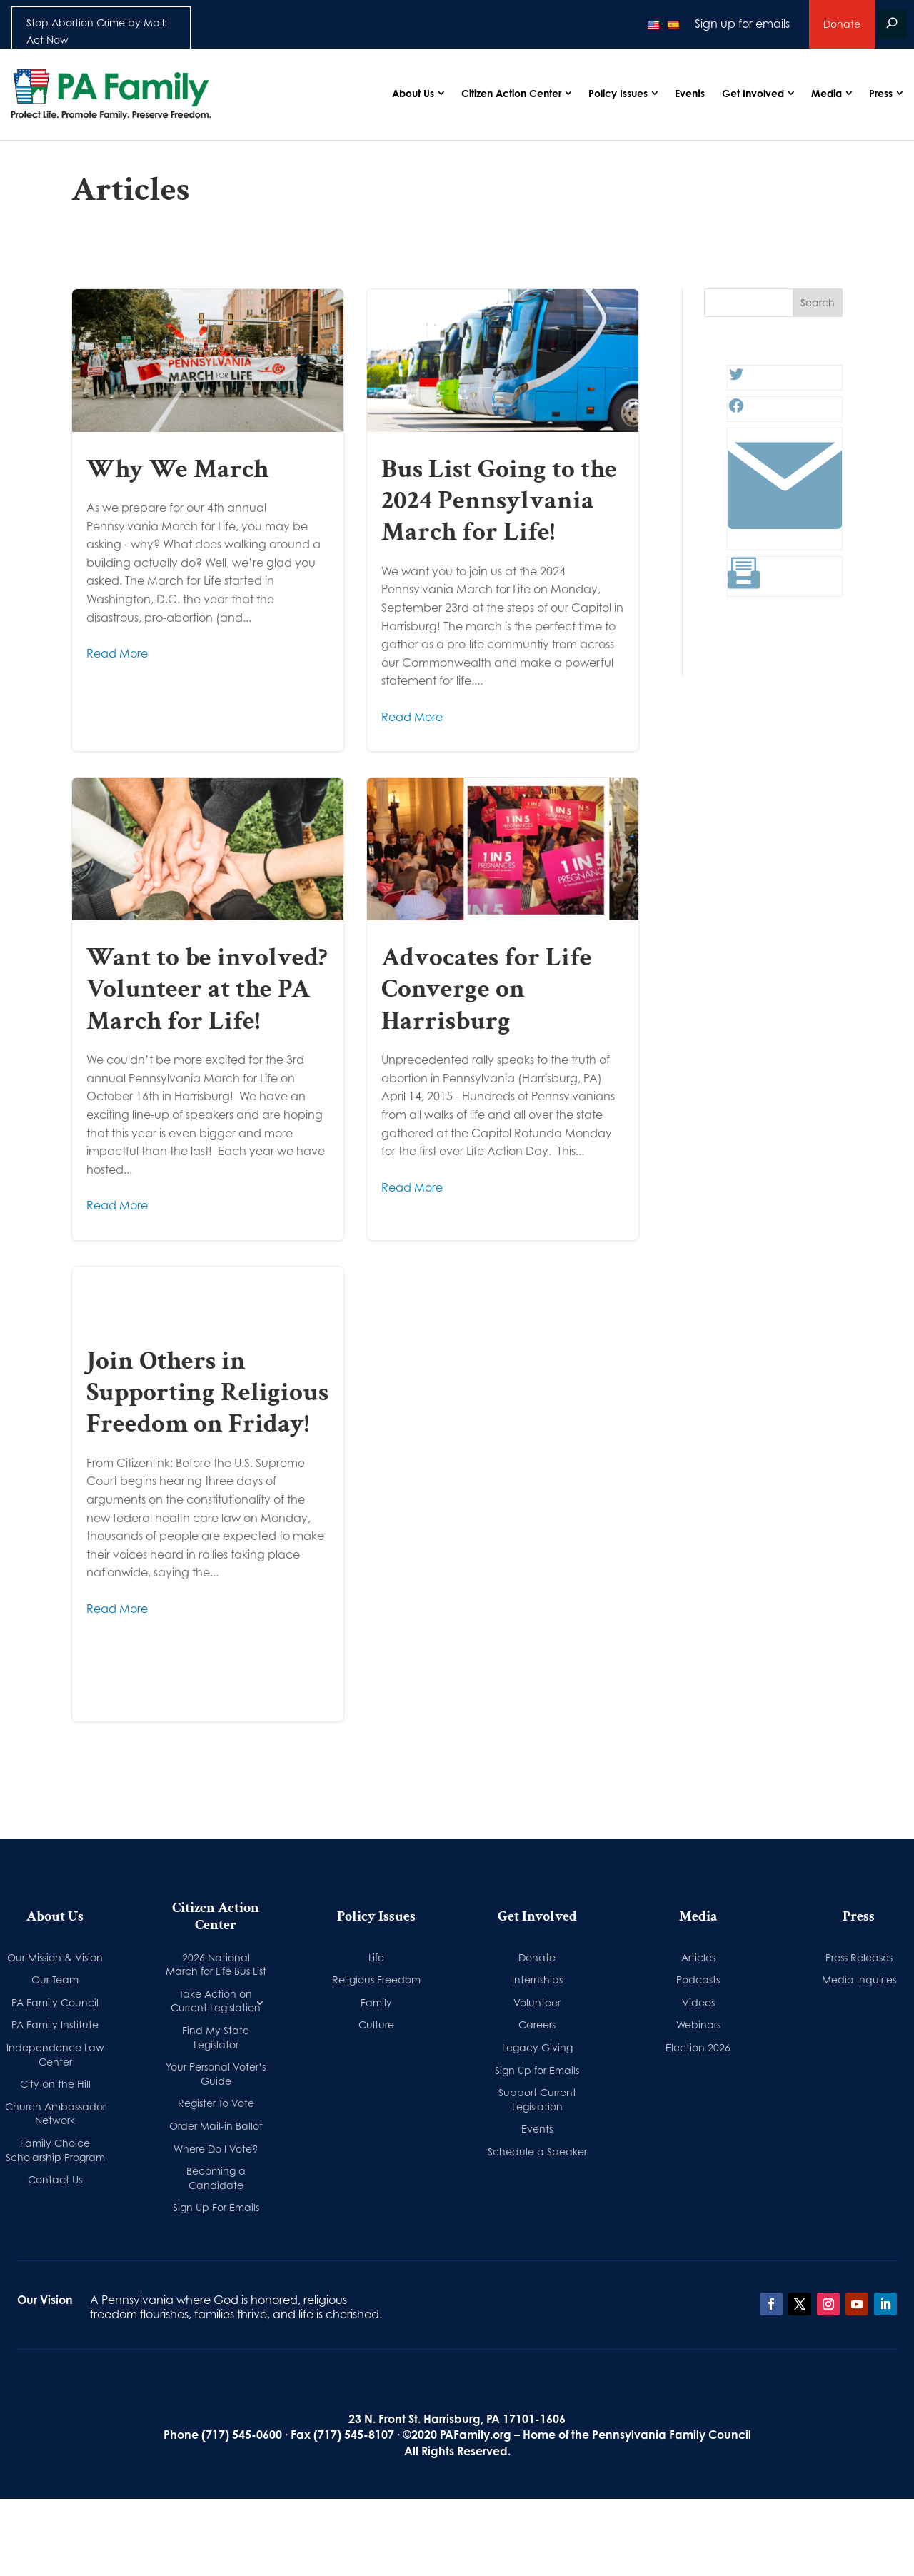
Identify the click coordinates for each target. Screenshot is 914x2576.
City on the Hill (55, 2084)
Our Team (55, 1979)
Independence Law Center (55, 2054)
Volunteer (537, 2002)
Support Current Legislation (537, 2099)
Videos (698, 2002)
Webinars (698, 2024)
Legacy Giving (537, 2047)
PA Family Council (55, 2002)
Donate (841, 24)
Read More (117, 653)
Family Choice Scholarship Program (55, 2150)
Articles (698, 1957)
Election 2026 (698, 2047)
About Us (413, 93)
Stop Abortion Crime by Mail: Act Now (96, 31)
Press (881, 93)
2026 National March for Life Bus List (216, 1964)
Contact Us (55, 2179)
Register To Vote (216, 2103)
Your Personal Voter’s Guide (216, 2074)
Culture (376, 2024)
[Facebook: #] (736, 410)
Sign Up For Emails (216, 2207)
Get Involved (753, 93)
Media (826, 93)
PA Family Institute (55, 2024)
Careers (537, 2024)
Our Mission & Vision (55, 1957)
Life (376, 1957)
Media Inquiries (859, 1979)
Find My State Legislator (215, 2037)
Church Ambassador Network (55, 2113)
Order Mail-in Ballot (216, 2126)
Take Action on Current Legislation (216, 2001)
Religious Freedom (376, 1979)
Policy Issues (618, 93)
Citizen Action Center (511, 93)
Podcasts (698, 1979)
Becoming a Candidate (216, 2178)
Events (690, 93)
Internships (537, 1979)
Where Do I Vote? (216, 2149)
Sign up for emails (742, 23)
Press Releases (859, 1957)
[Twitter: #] (736, 378)
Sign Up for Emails (537, 2070)
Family (376, 2002)
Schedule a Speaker (537, 2151)
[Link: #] (785, 538)
